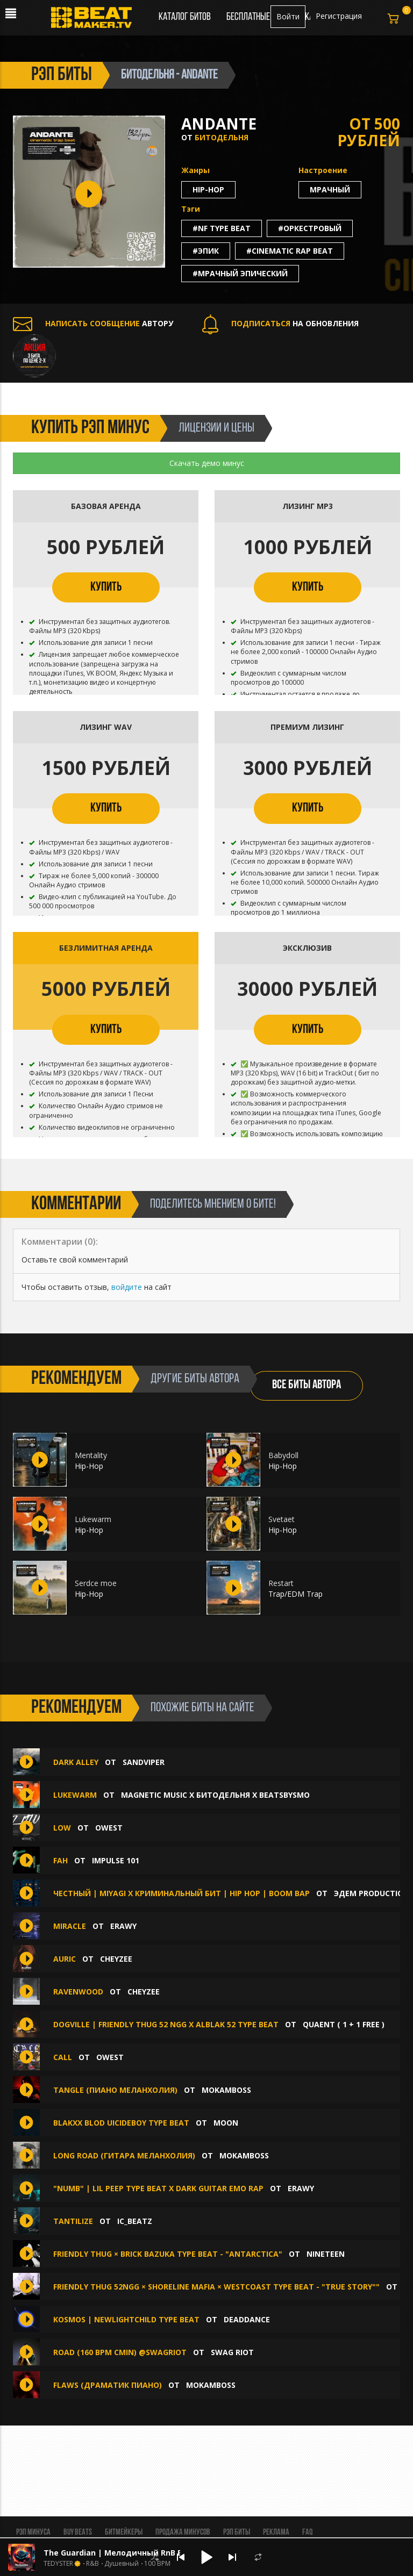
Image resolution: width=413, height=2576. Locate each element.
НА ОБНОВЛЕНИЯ (280, 323)
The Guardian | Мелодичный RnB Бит (118, 2553)
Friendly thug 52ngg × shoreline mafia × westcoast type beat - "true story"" (216, 2286)
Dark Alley (75, 1762)
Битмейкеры (124, 2532)
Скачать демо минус (206, 463)
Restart (281, 1583)
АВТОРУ (93, 323)
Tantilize (73, 2221)
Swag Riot (232, 2352)
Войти (288, 16)
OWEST (109, 1827)
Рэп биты (236, 2532)
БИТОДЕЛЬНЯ (221, 137)
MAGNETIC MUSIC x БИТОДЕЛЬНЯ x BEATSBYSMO (215, 1795)
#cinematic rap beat (289, 251)
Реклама (276, 2532)
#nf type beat (222, 228)
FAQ (307, 2532)
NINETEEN (326, 2254)
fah (60, 1860)
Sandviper (144, 1762)
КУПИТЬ (106, 587)
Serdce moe (96, 1583)
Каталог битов (185, 17)
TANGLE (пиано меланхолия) (115, 2090)
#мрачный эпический (240, 273)
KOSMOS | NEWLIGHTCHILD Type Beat (126, 2319)
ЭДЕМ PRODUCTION (371, 1893)
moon (225, 2123)
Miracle (69, 1926)
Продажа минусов (182, 2532)
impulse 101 (115, 1860)
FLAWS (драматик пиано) (107, 2385)
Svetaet (281, 1519)
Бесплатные (249, 17)
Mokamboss (226, 2090)
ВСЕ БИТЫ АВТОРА (306, 1385)
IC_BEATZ (134, 2221)
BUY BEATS (77, 2532)
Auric (64, 1959)
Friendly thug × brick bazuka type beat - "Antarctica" (167, 2254)
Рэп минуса (33, 2532)
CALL (62, 2057)
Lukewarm (93, 1519)
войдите (126, 1287)
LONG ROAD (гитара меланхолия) (124, 2155)
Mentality (91, 1455)
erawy (123, 1926)
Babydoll (283, 1455)
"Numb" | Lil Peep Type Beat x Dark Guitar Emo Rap (158, 2188)
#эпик (206, 251)
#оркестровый (309, 228)
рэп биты (61, 75)
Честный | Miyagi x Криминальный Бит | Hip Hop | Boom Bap (181, 1893)
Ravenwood (78, 1991)
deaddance (247, 2319)
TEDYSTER (58, 2563)
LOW (62, 1827)
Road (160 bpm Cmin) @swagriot (120, 2352)
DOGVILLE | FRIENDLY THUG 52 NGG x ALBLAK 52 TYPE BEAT (166, 2024)
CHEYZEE (116, 1959)
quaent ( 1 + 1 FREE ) (343, 2024)
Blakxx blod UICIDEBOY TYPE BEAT (122, 2123)
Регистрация (339, 16)
